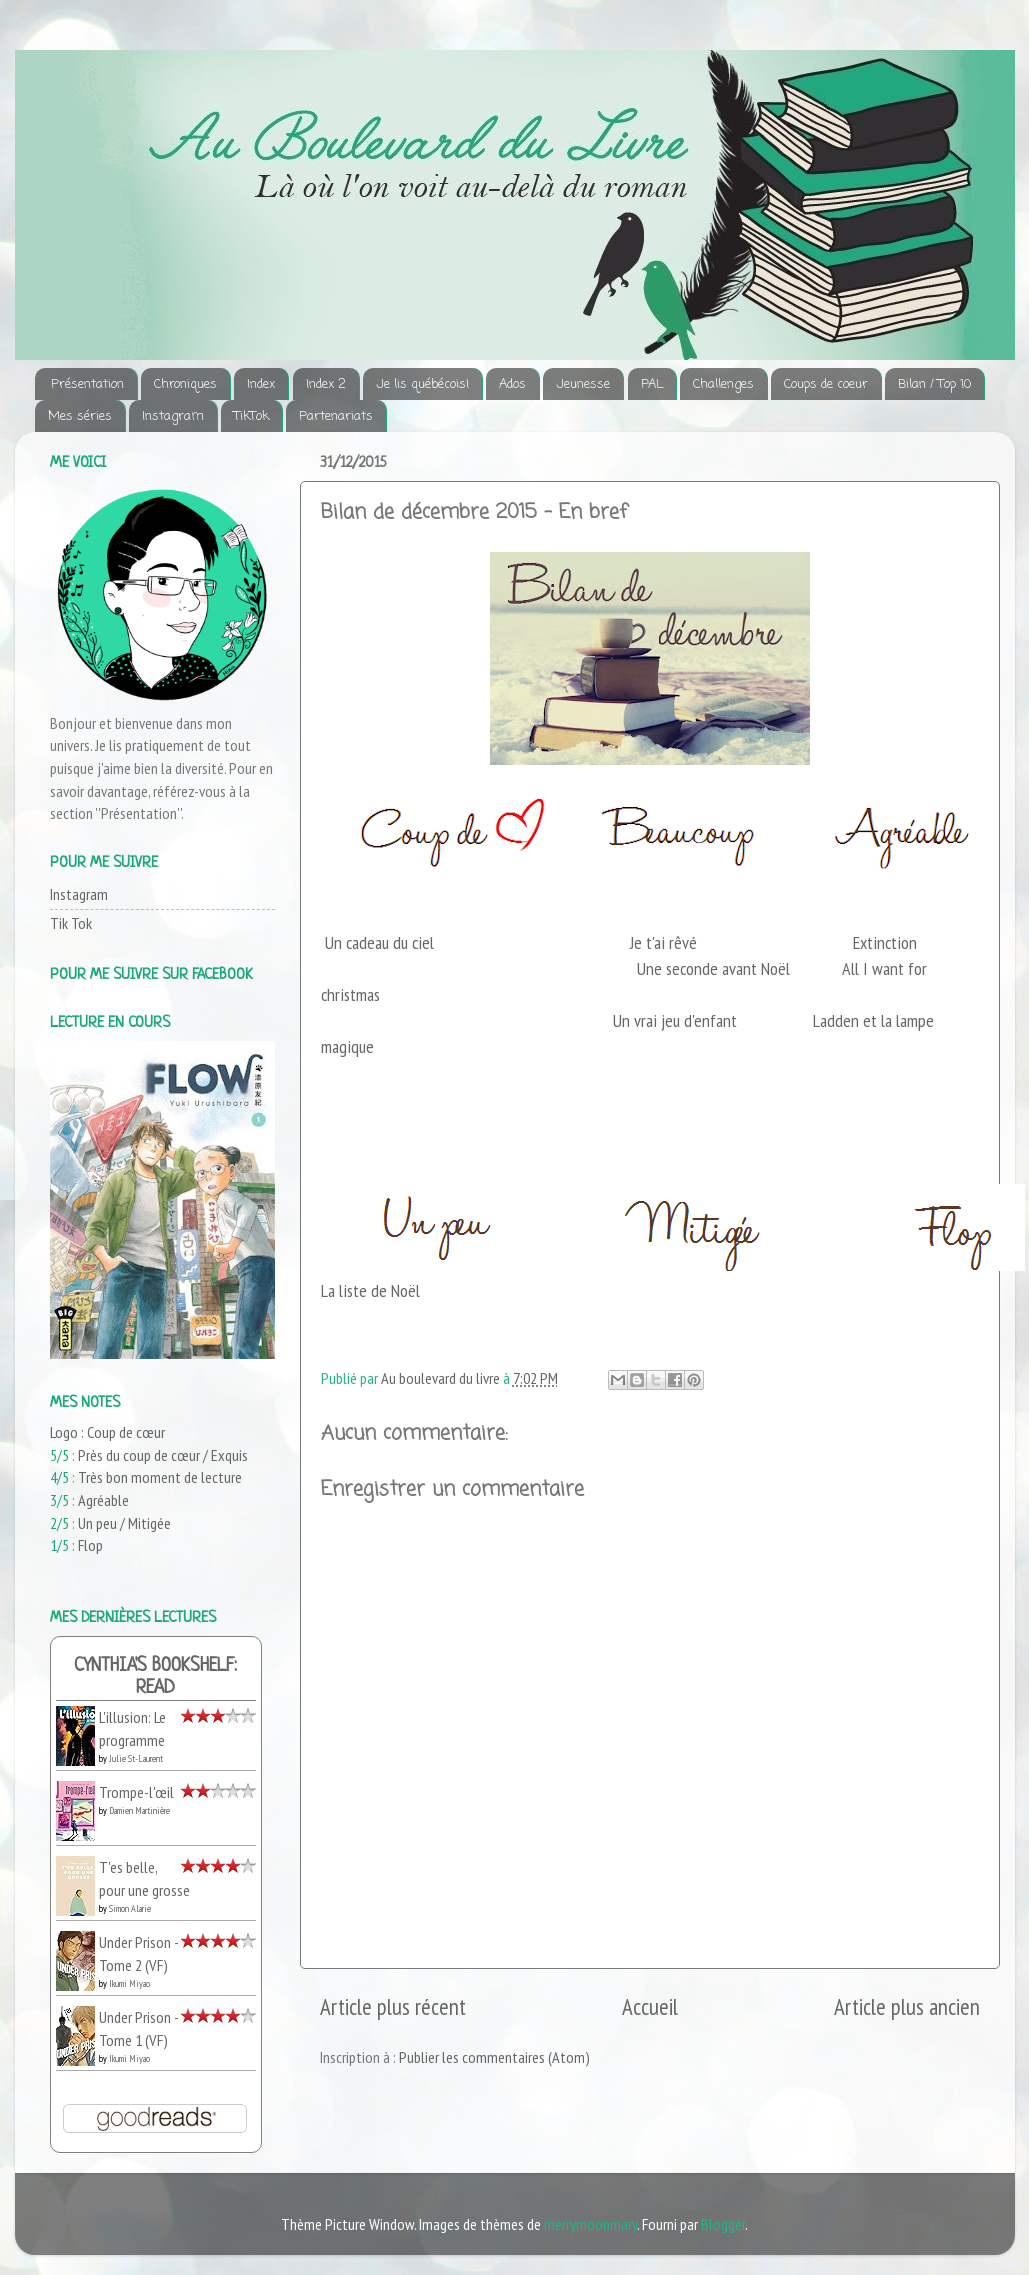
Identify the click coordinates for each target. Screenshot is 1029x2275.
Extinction (885, 942)
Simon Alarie (130, 1908)
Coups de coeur (826, 384)
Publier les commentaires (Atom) (494, 2057)
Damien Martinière (139, 1810)
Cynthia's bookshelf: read (155, 1677)
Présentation (87, 384)
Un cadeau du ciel (379, 942)
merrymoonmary (590, 2224)
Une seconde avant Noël (713, 968)
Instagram (173, 416)
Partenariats (336, 416)
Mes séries (80, 416)
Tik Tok (71, 923)
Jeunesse (583, 384)
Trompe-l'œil (136, 1792)
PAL (652, 384)
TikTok (251, 416)
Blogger (723, 2224)
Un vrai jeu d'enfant (675, 1020)
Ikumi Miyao (129, 1983)
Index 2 (326, 384)
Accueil (650, 2006)
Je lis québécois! (422, 384)
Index (261, 384)
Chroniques (185, 384)
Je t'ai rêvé (665, 942)
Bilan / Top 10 (934, 384)
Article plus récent (393, 2006)
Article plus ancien (907, 2006)
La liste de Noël (370, 1290)
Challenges (723, 384)
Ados (512, 384)
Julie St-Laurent (136, 1758)
